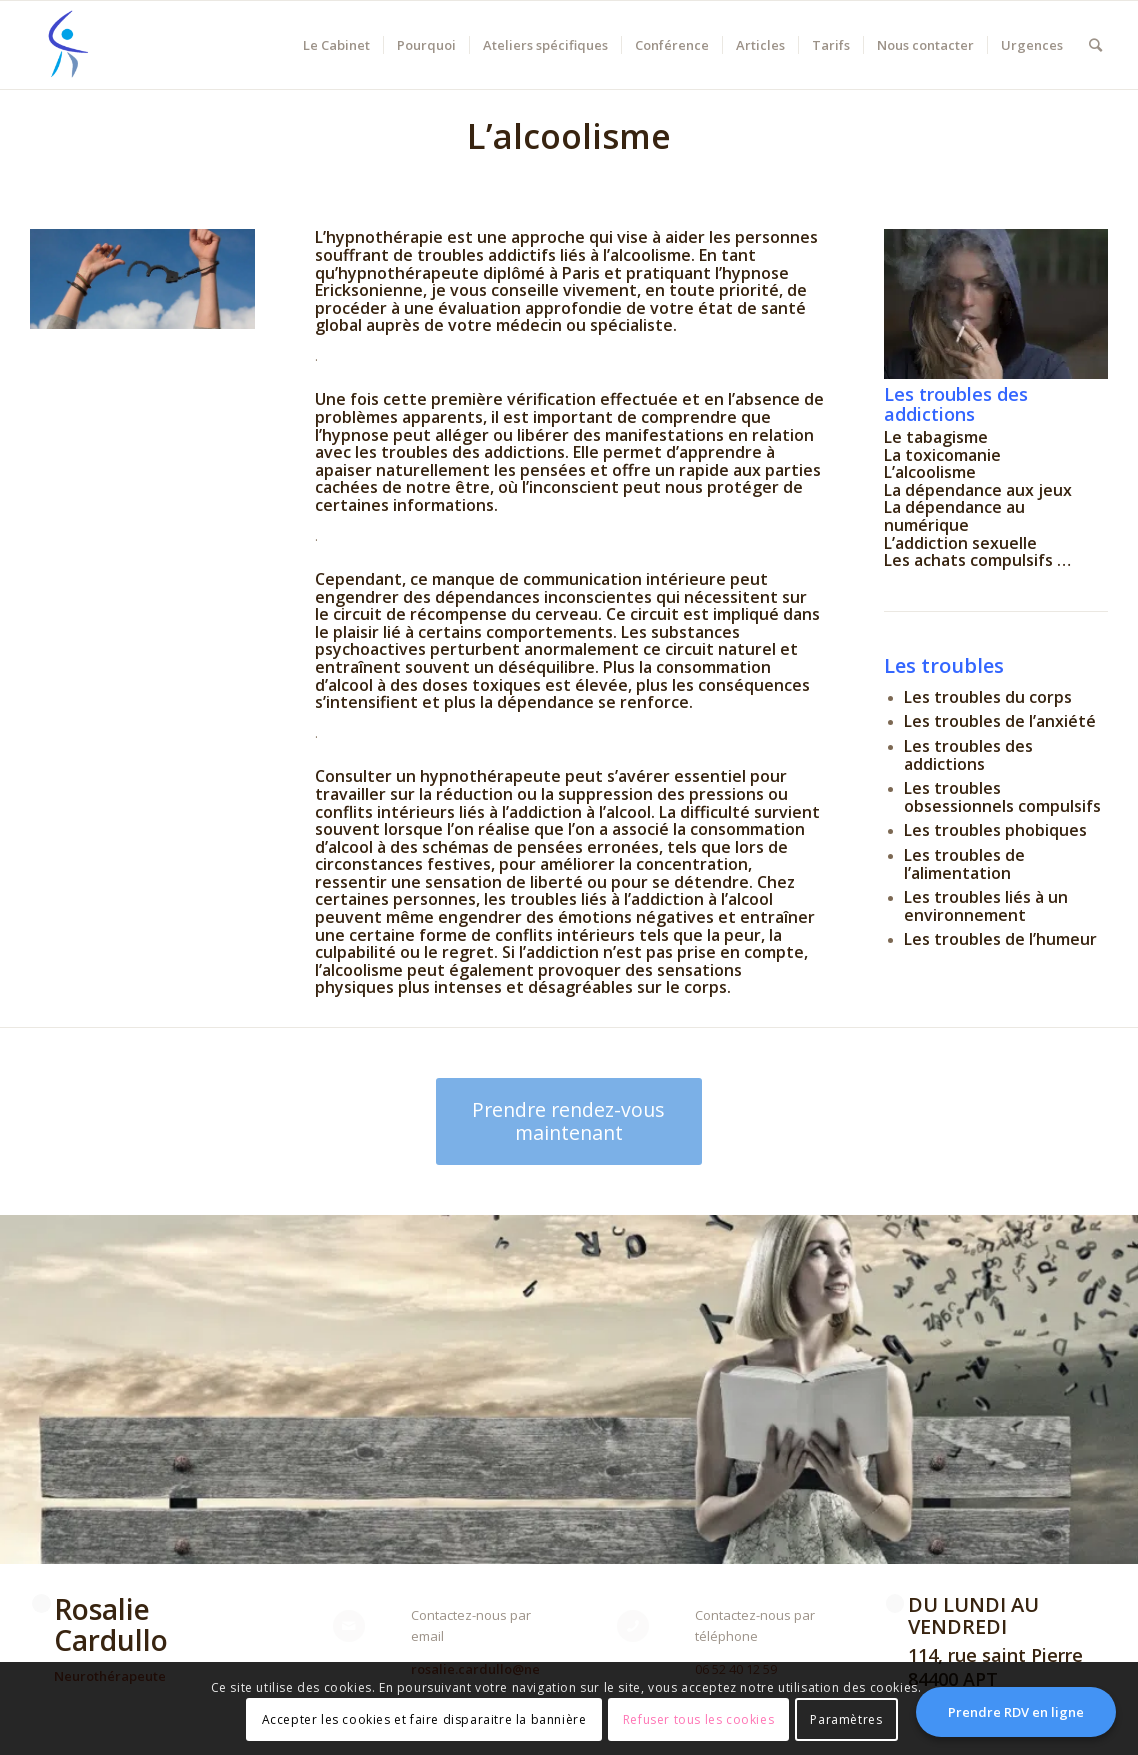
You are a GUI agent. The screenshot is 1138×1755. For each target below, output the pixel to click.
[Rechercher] (1095, 45)
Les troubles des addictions (956, 404)
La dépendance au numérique (954, 516)
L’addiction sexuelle (960, 543)
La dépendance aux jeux (978, 490)
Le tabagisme (936, 437)
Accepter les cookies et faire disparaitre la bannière (424, 1719)
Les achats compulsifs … (977, 560)
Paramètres (846, 1719)
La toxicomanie (942, 455)
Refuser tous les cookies (698, 1719)
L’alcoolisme (930, 472)
